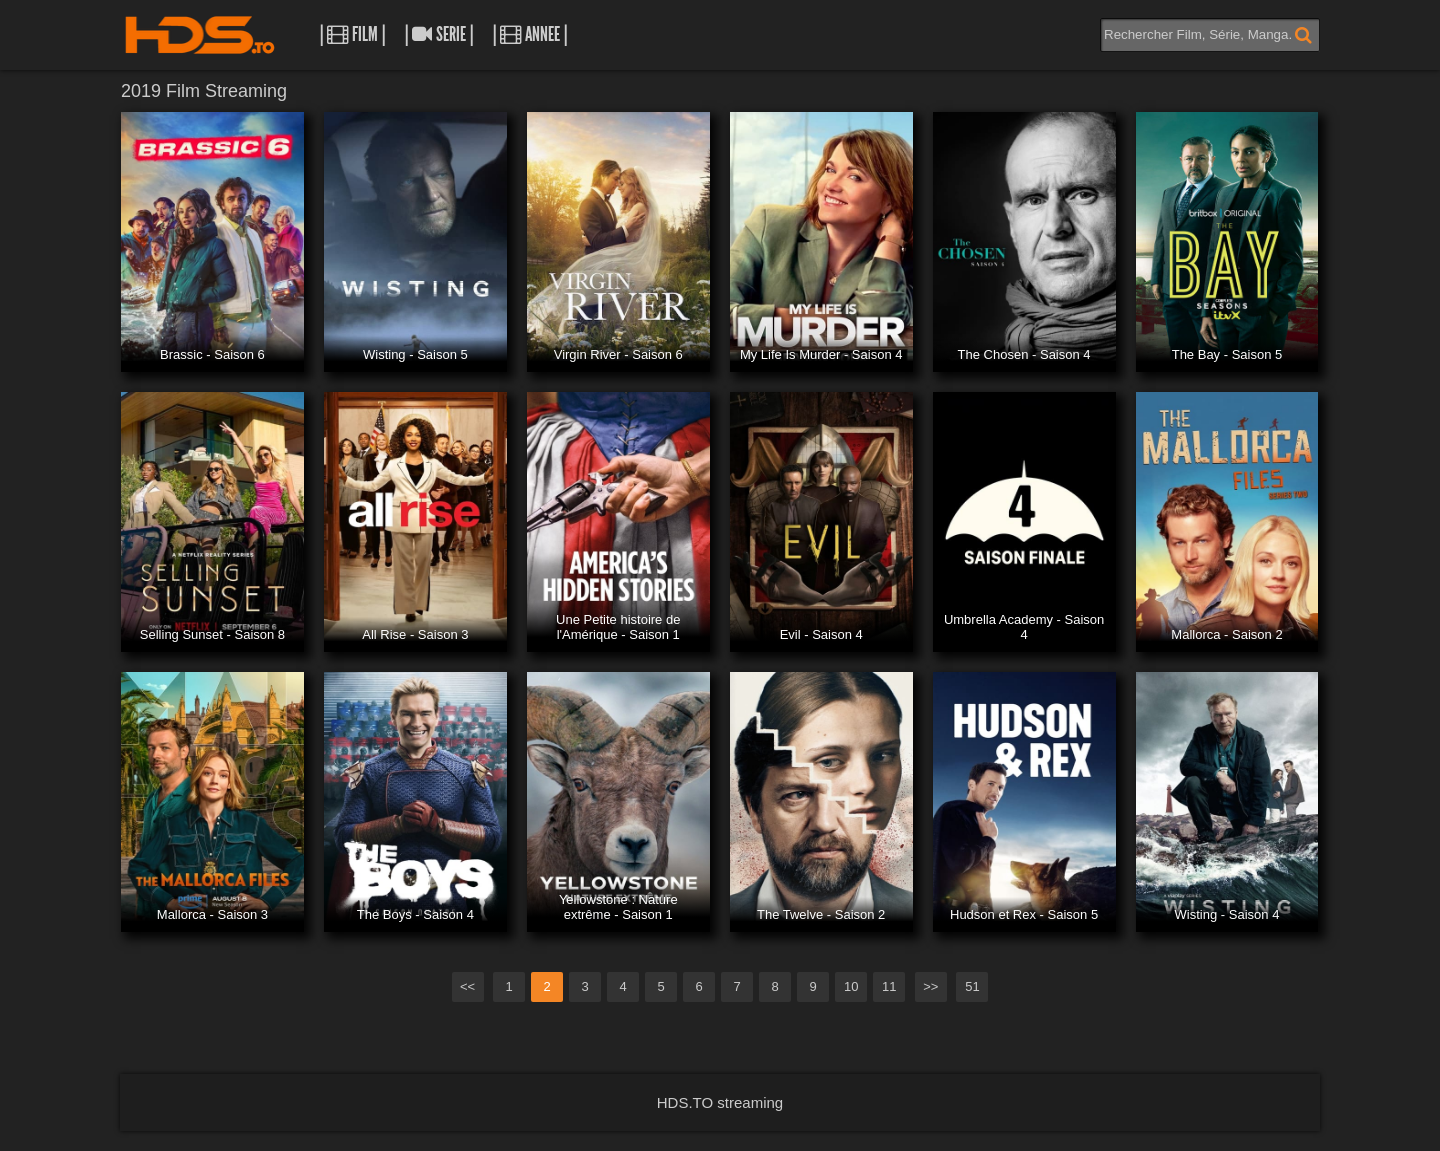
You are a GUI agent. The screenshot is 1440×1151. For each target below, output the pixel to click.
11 (889, 986)
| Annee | (530, 34)
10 (851, 986)
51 (972, 986)
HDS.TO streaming (720, 1102)
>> (930, 986)
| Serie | (439, 34)
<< (467, 986)
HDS (200, 35)
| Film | (352, 34)
